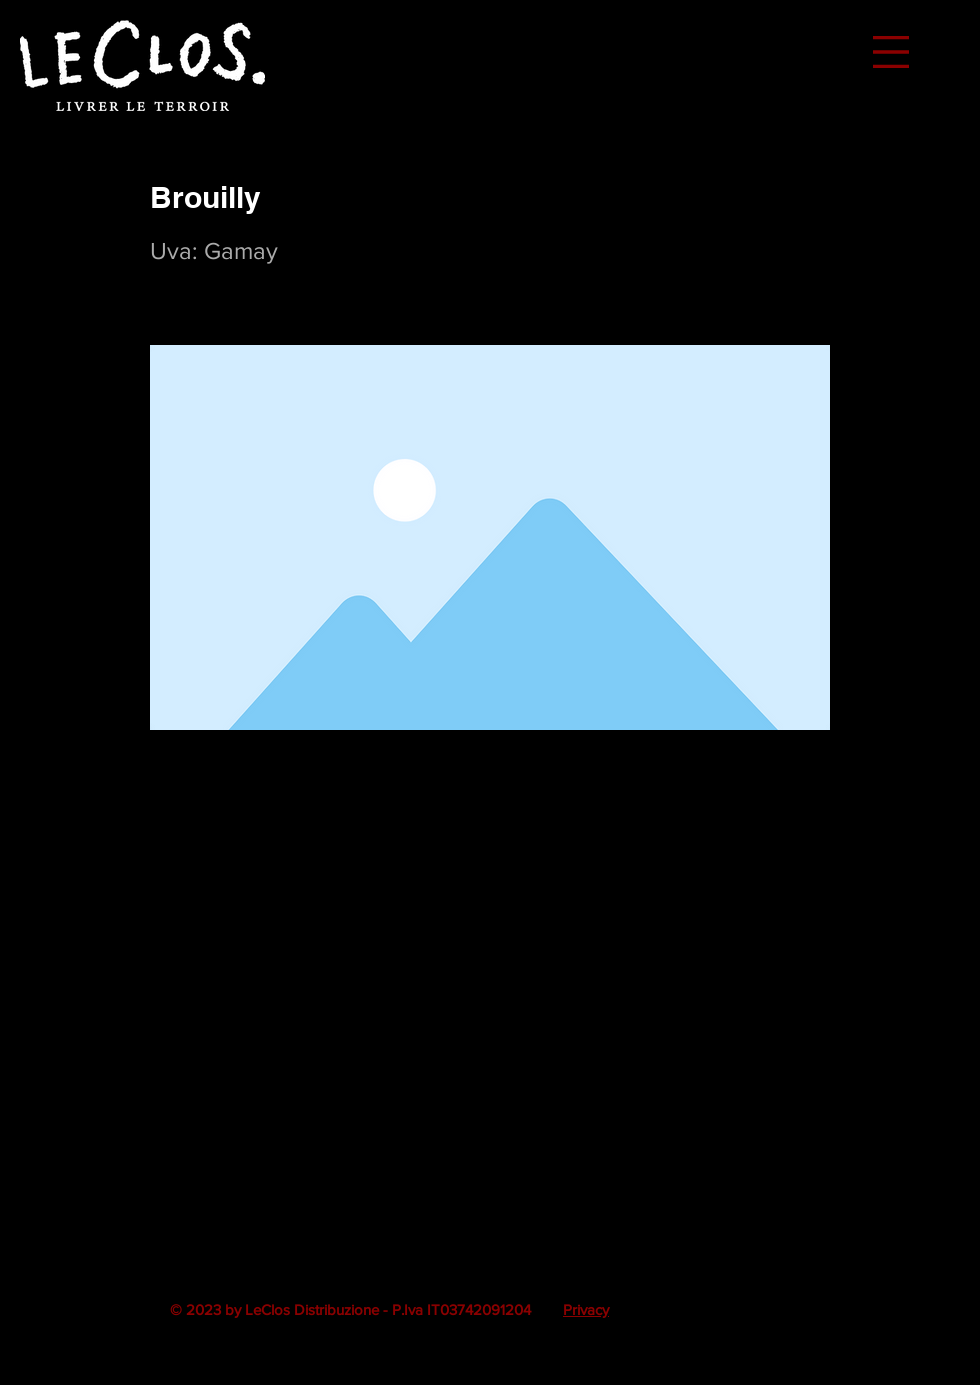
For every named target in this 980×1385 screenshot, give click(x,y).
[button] (891, 52)
